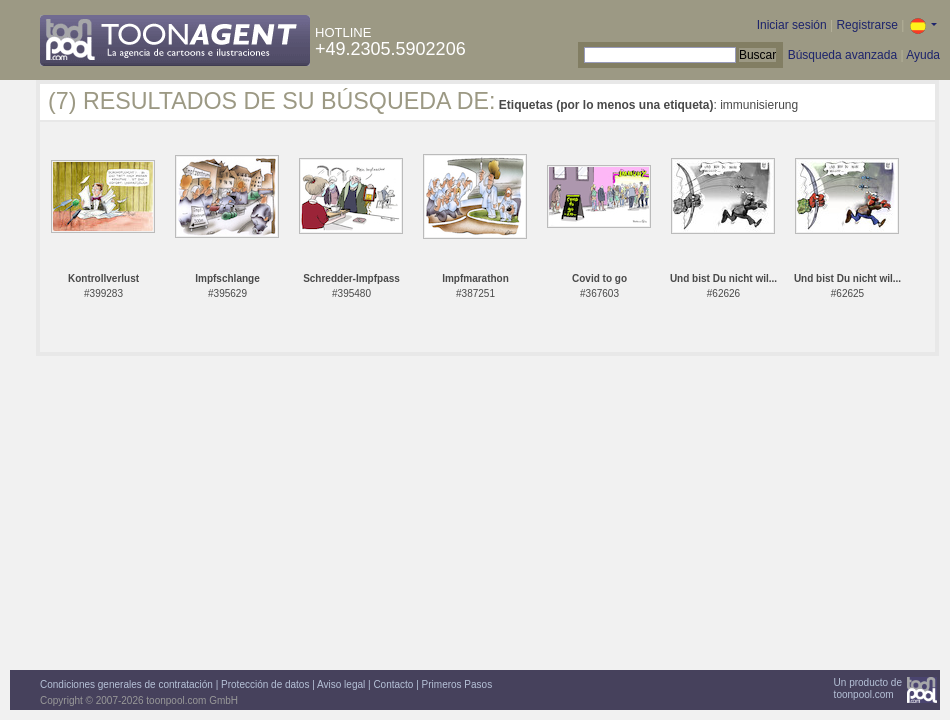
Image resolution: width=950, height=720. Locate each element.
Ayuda (923, 55)
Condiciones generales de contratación (126, 684)
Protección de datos (265, 684)
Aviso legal (341, 684)
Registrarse (866, 25)
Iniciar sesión (792, 25)
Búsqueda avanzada (842, 55)
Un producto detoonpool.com (868, 688)
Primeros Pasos (457, 684)
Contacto (393, 684)
